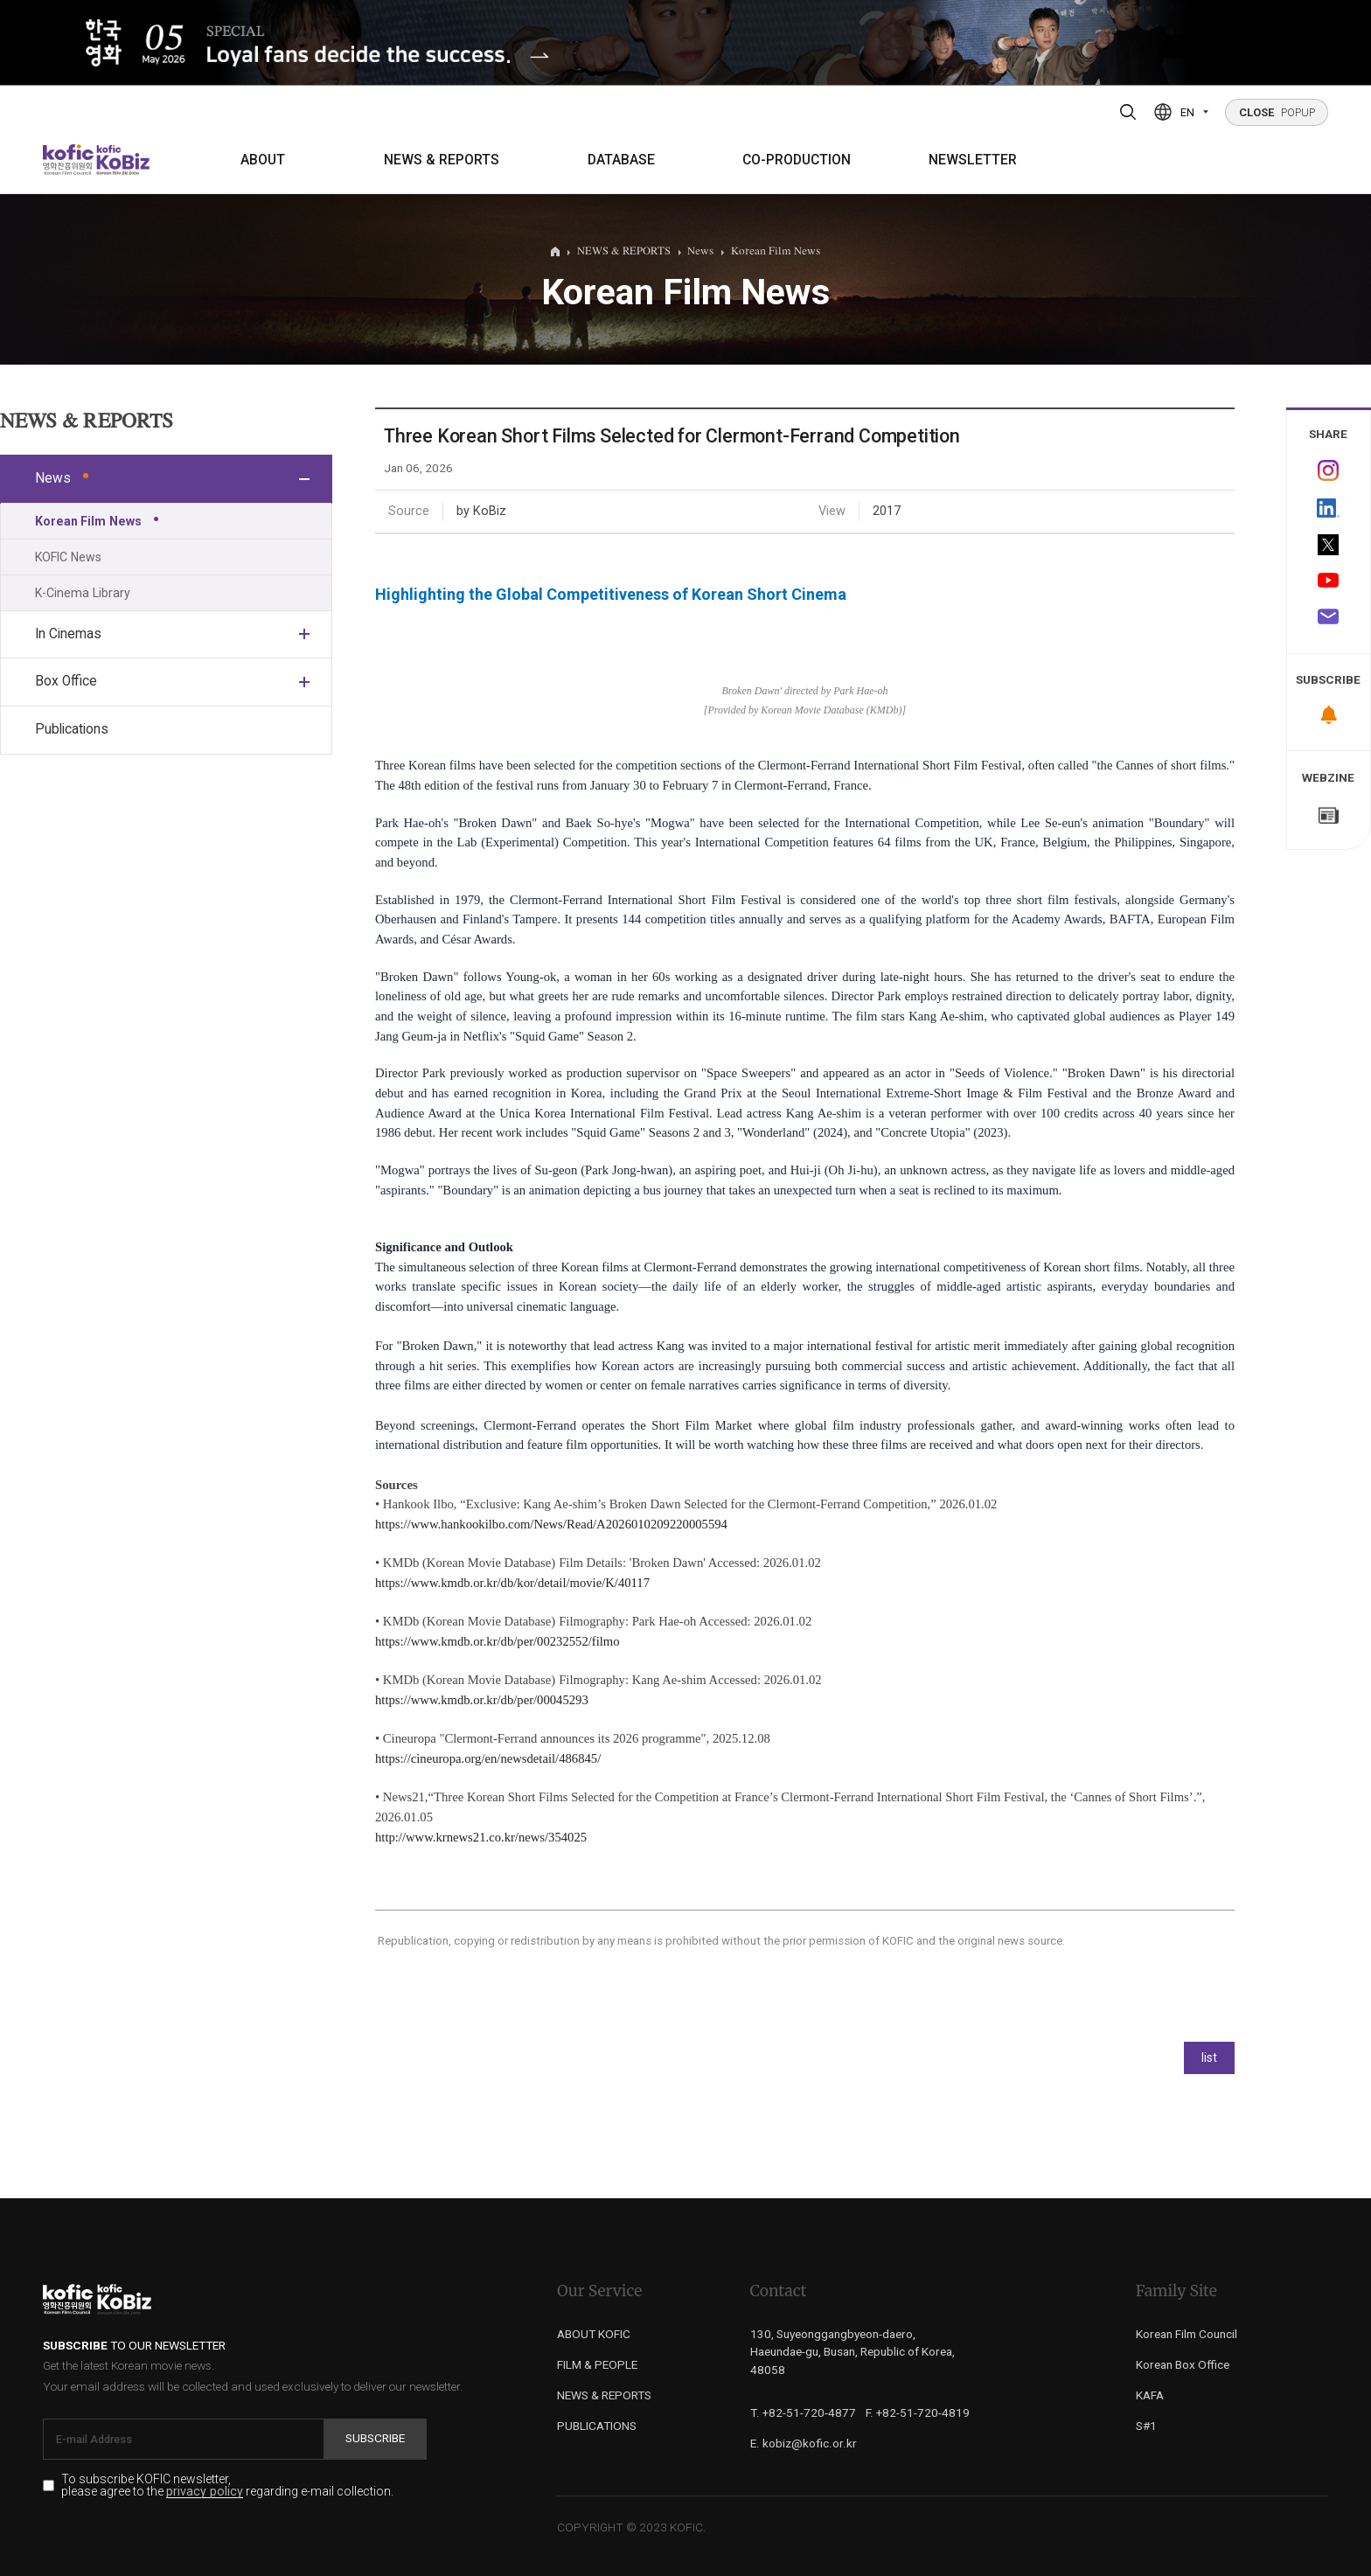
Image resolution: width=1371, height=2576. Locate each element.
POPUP (1277, 112)
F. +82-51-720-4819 (918, 2412)
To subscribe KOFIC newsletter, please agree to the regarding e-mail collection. (227, 2486)
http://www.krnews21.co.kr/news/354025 (481, 1837)
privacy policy (204, 2491)
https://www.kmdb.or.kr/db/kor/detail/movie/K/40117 (512, 1583)
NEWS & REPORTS (441, 160)
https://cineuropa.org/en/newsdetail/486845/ (488, 1758)
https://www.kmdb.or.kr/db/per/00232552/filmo (497, 1641)
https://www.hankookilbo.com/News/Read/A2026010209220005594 (551, 1524)
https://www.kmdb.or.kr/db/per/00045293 (481, 1700)
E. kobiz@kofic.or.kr (803, 2443)
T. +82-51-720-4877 (803, 2412)
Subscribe (375, 2438)
